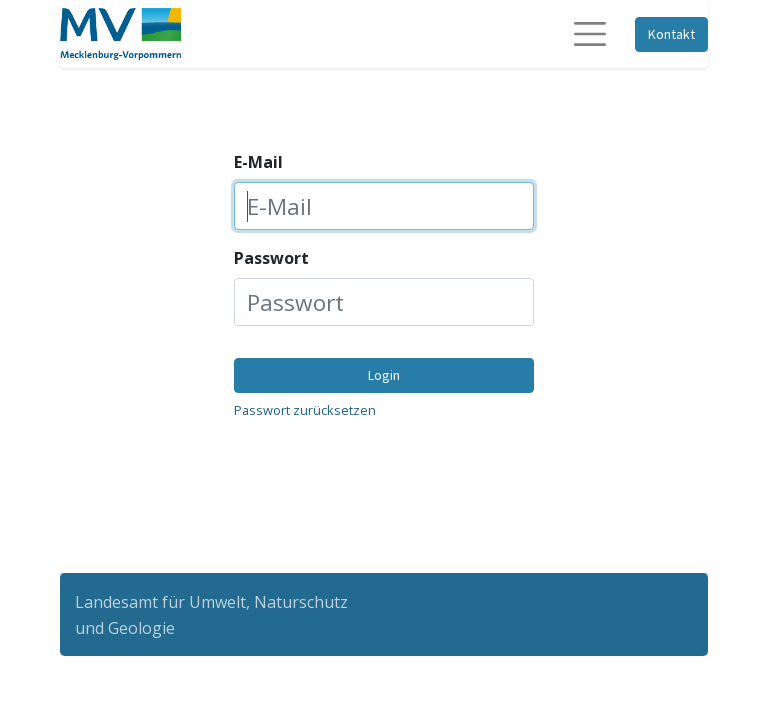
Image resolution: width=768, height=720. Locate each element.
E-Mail (258, 162)
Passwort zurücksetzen (305, 410)
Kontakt (671, 34)
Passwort (271, 258)
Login (384, 375)
